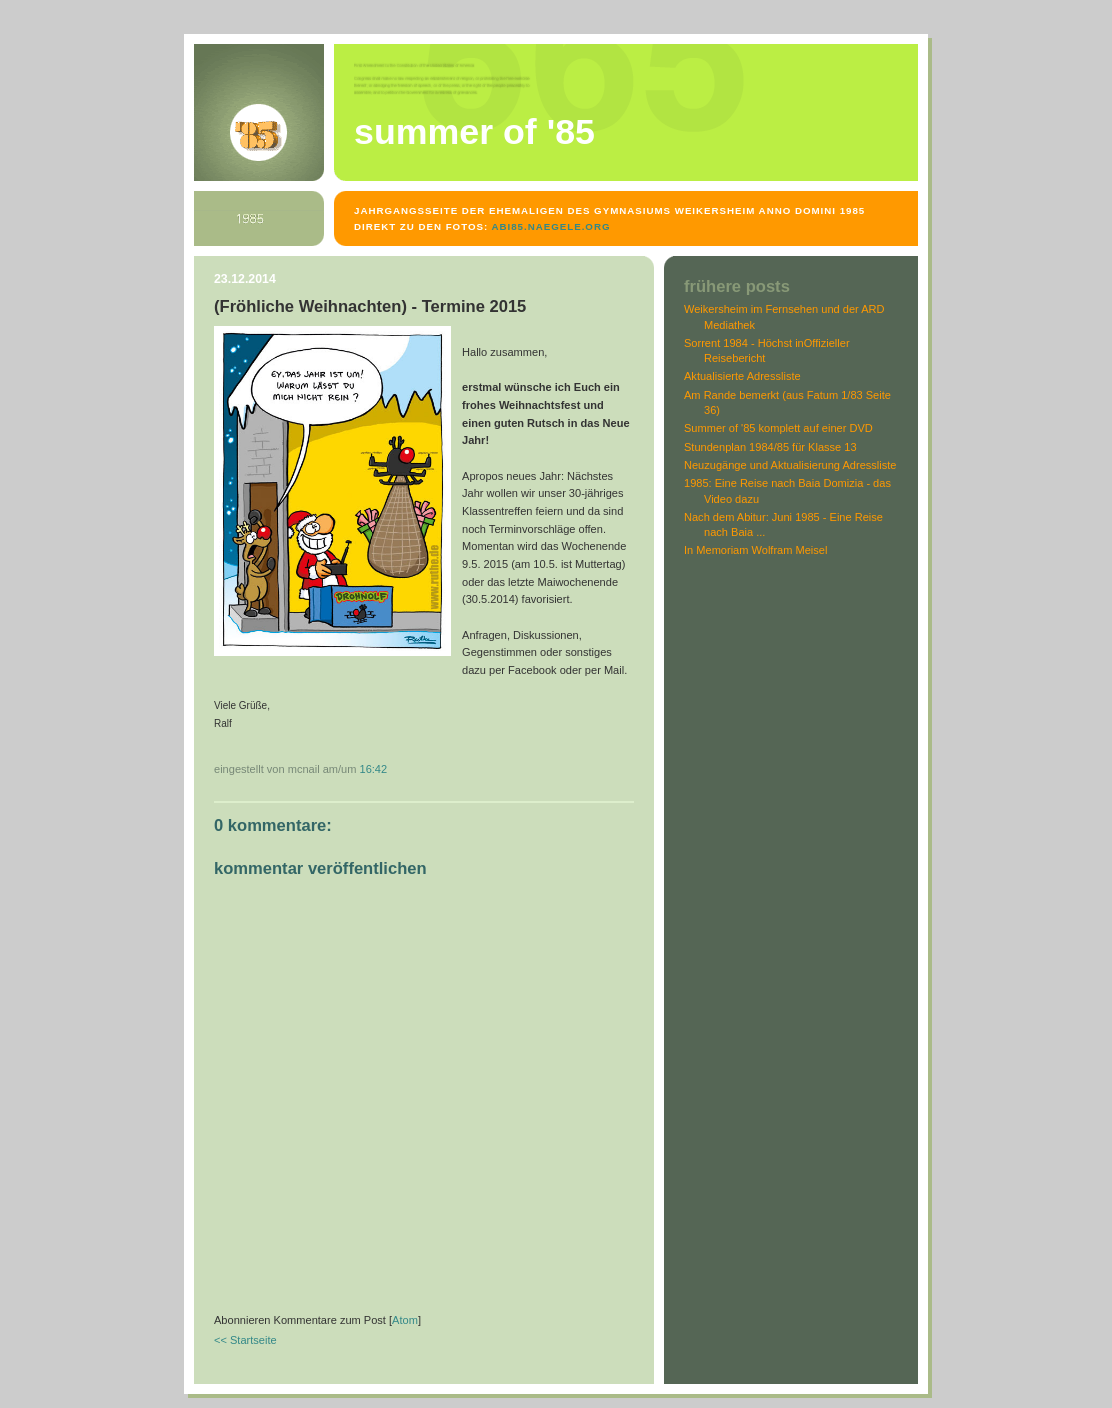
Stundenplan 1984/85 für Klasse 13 (770, 447)
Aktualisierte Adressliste (742, 376)
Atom (405, 1320)
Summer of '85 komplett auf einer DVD (778, 428)
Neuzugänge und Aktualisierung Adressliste (790, 465)
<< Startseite (245, 1340)
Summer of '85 (474, 132)
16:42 (374, 769)
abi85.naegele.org (550, 226)
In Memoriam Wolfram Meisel (755, 550)
